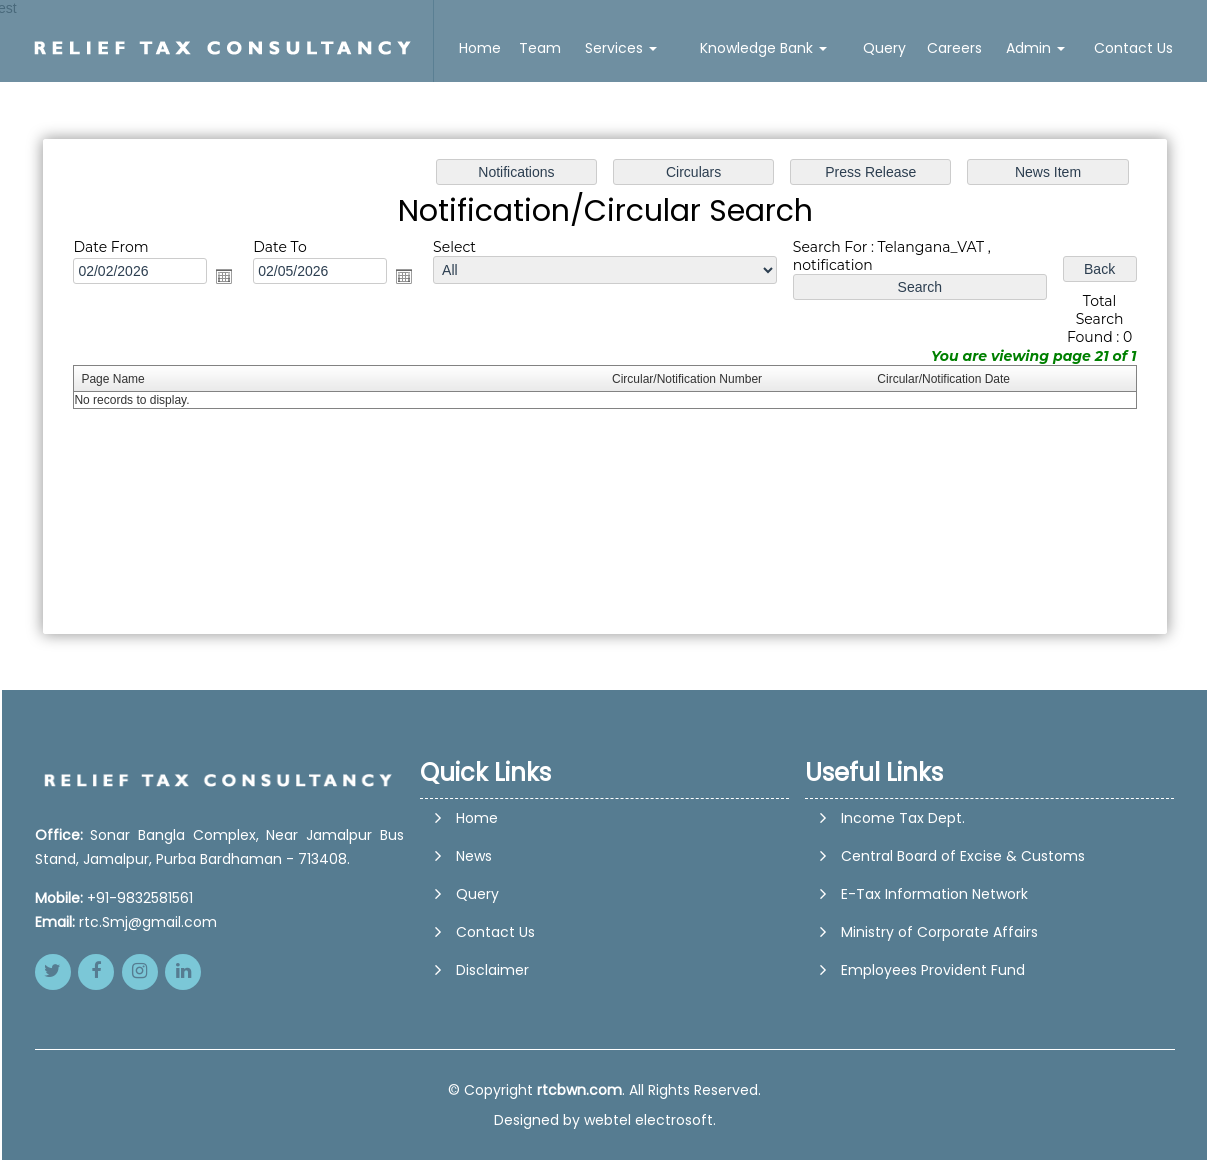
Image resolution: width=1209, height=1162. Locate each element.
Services (621, 48)
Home (480, 48)
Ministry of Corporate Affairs (939, 932)
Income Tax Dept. (903, 818)
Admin (1035, 48)
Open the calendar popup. (232, 278)
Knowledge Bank (763, 48)
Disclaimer (492, 1057)
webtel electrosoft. (650, 1120)
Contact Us (1133, 48)
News (474, 943)
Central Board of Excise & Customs (963, 856)
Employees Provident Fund (933, 970)
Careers (954, 48)
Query (884, 48)
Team (540, 48)
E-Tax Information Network (934, 894)
